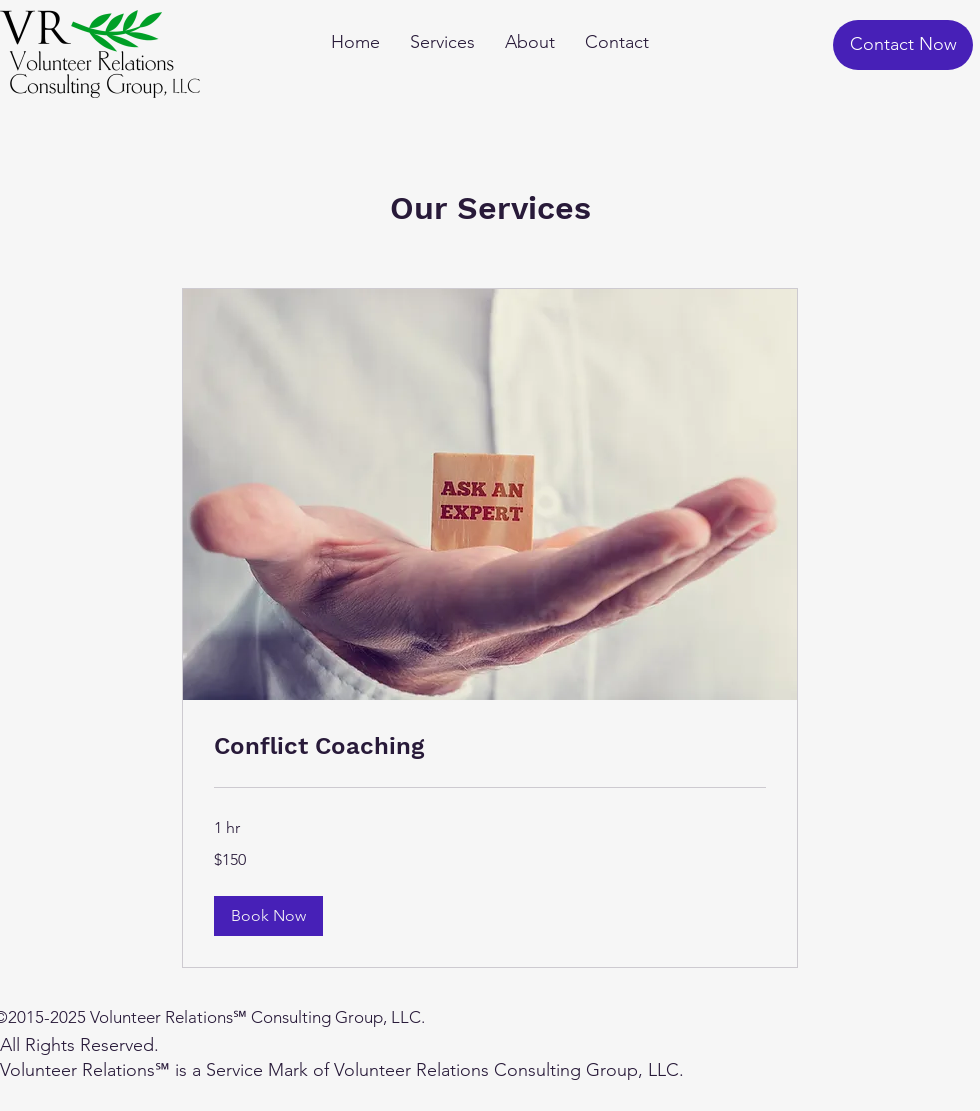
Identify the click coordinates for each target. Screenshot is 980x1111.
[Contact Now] (903, 45)
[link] (490, 747)
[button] (268, 916)
